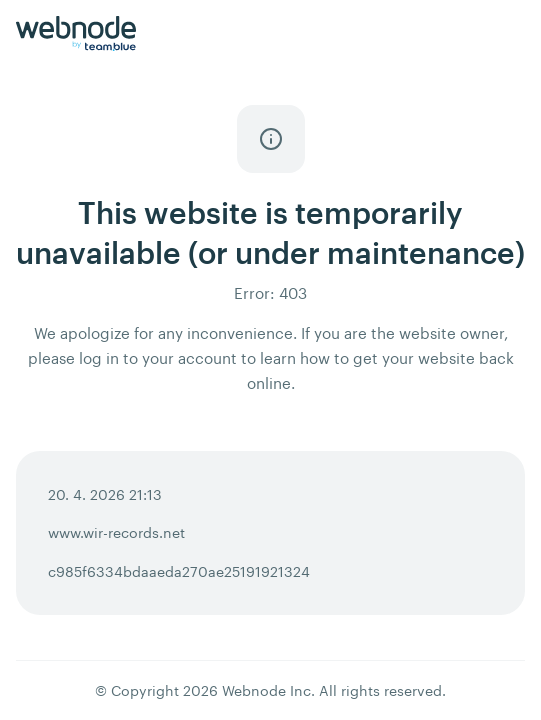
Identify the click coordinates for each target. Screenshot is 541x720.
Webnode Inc (266, 690)
